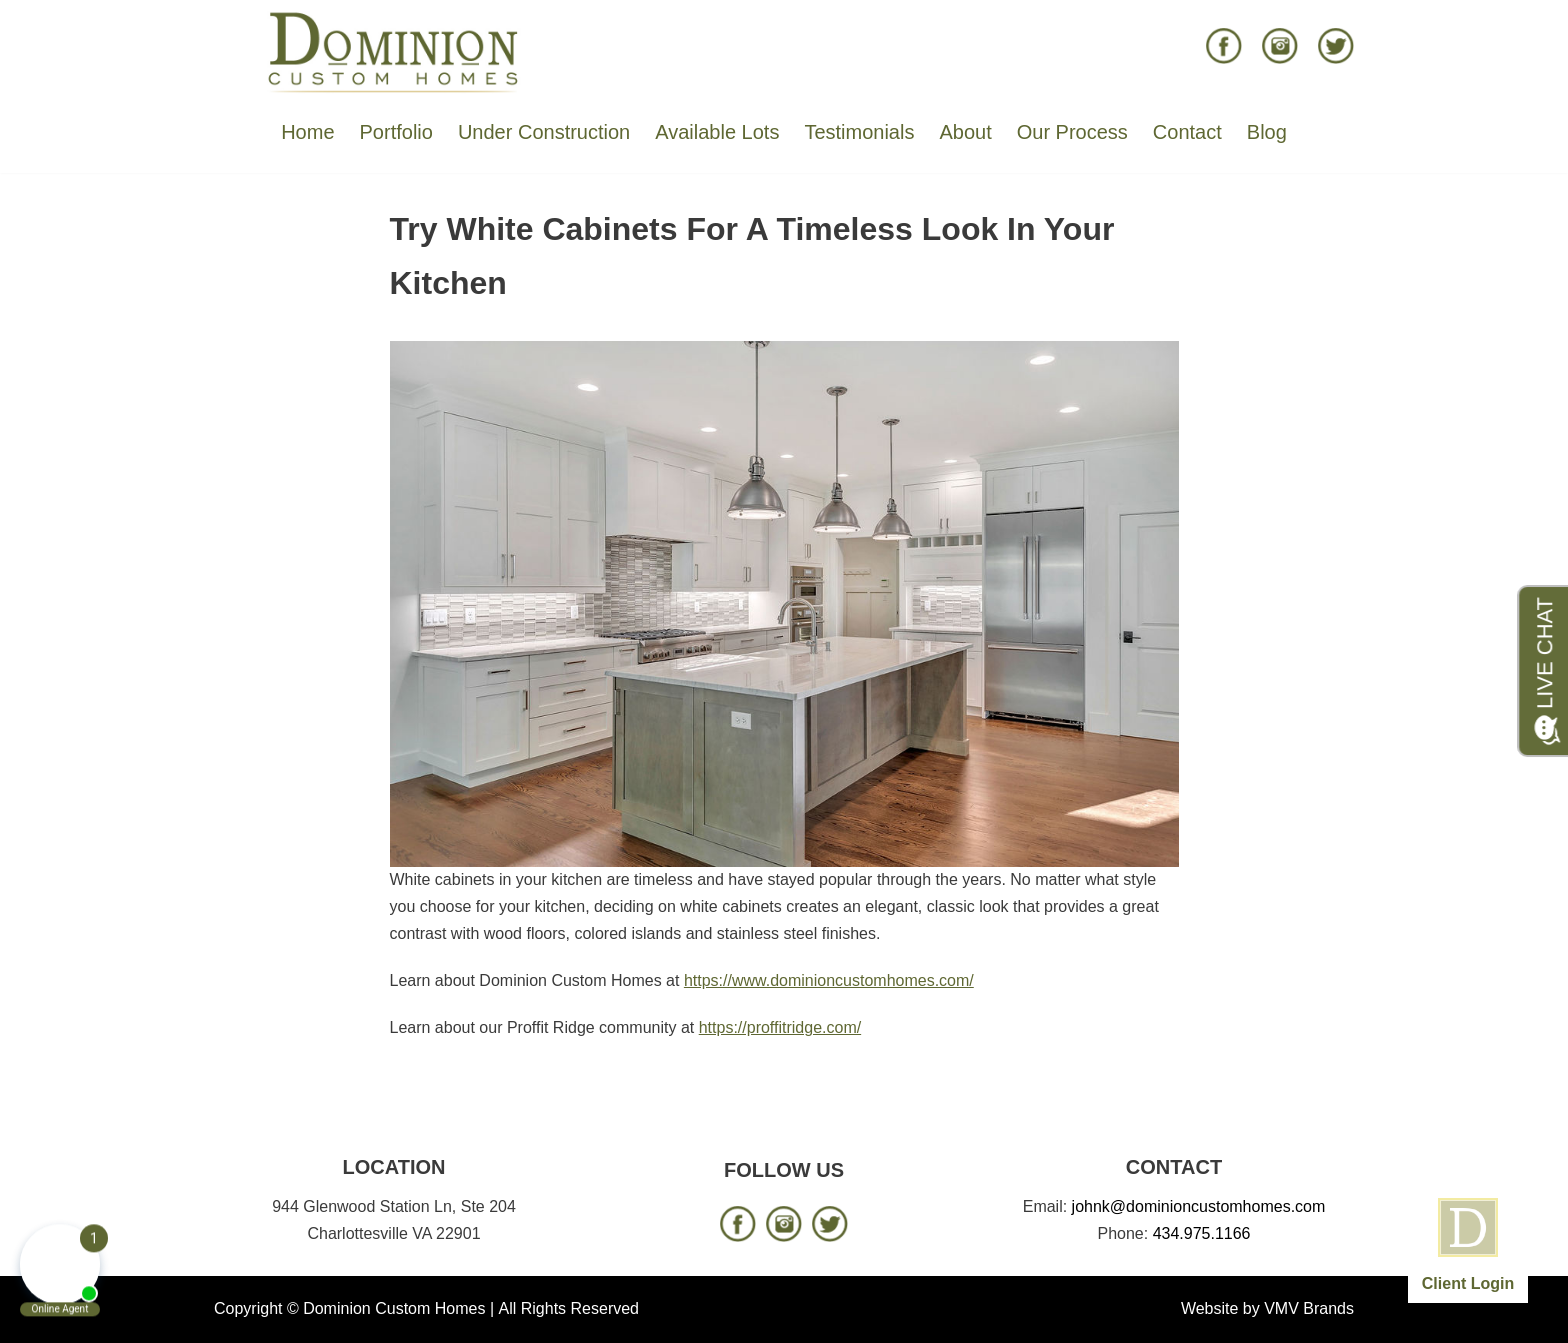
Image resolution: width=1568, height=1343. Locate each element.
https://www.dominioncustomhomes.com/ (829, 980)
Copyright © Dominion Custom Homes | (354, 1308)
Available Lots (717, 132)
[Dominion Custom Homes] (394, 51)
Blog (1267, 132)
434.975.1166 (1202, 1233)
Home (307, 132)
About (965, 132)
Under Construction (544, 132)
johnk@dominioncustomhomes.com (1199, 1206)
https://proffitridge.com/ (780, 1027)
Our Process (1072, 132)
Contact (1187, 132)
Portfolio (396, 132)
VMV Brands (1309, 1308)
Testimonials (859, 132)
